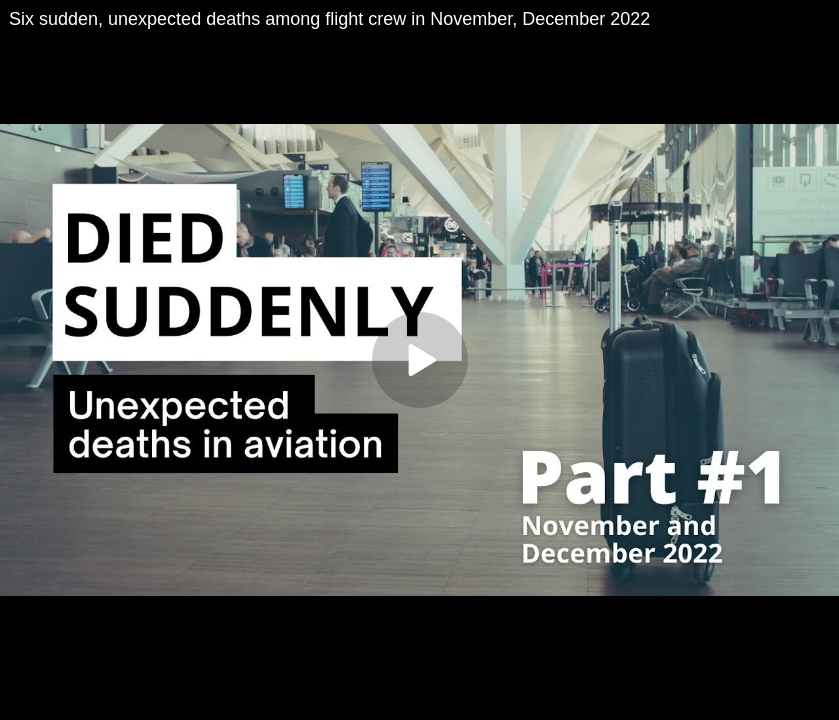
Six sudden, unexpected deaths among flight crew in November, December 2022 (329, 19)
